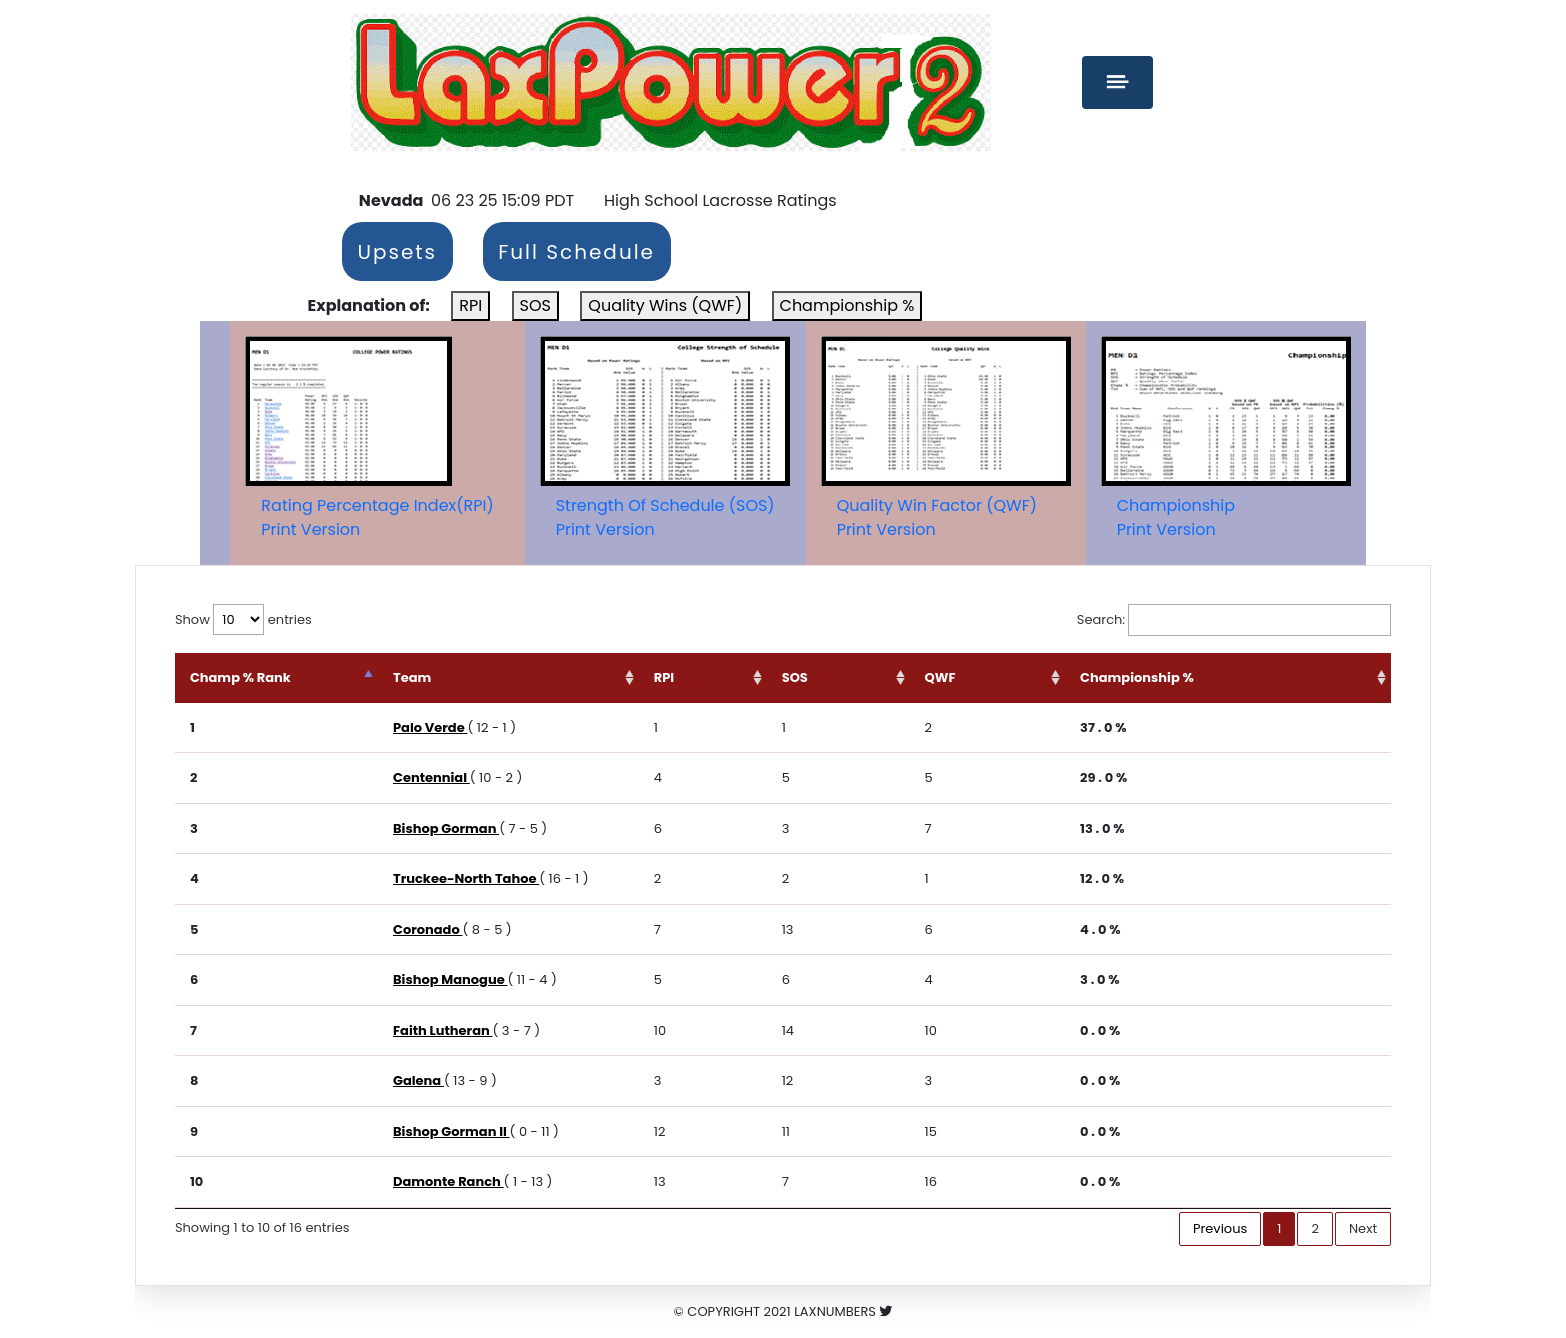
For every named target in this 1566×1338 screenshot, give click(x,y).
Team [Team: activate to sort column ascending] (482, 677)
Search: (1234, 620)
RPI (470, 305)
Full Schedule (576, 252)
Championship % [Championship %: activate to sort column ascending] (1164, 677)
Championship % (847, 305)
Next (1363, 1228)
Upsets (397, 252)
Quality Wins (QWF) (665, 305)
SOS (535, 305)
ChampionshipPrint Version (1176, 517)
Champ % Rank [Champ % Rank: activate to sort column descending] (240, 677)
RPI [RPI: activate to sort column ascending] (754, 677)
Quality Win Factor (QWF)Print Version (937, 517)
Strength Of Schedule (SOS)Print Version (665, 517)
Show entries (243, 619)
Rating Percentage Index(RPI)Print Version (377, 517)
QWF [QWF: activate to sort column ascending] (990, 677)
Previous (1220, 1228)
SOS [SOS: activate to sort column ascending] (867, 677)
